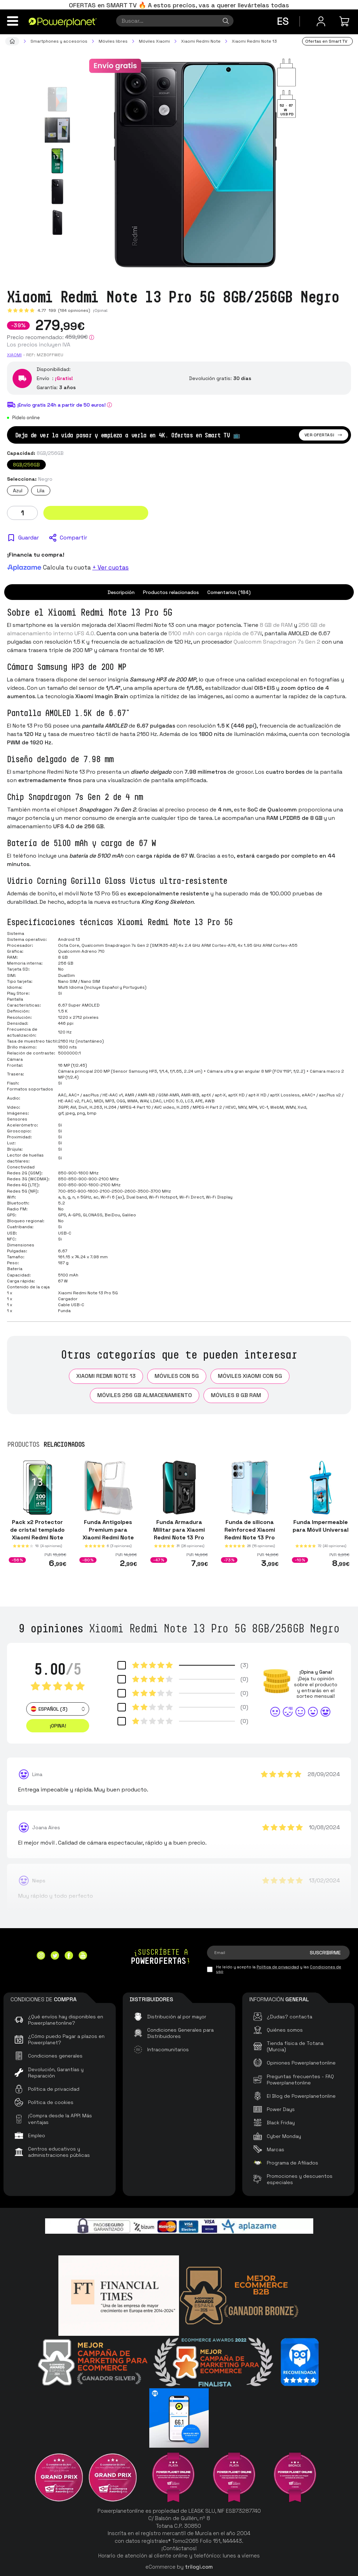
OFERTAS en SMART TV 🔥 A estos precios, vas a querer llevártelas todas (179, 5)
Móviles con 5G (177, 1376)
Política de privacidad (278, 1967)
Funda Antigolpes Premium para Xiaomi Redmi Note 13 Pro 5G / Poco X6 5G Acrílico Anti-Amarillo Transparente (108, 1545)
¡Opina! (100, 310)
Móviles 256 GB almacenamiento (144, 1395)
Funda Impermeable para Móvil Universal (321, 1525)
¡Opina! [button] (58, 1726)
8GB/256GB (26, 464)
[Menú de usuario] (321, 21)
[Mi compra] (345, 21)
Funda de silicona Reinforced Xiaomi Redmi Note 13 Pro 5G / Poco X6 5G (249, 1533)
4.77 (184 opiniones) (64, 310)
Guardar (28, 537)
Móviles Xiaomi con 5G (250, 1376)
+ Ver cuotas (110, 567)
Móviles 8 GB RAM (236, 1395)
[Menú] (12, 21)
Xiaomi (14, 355)
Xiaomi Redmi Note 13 (106, 1376)
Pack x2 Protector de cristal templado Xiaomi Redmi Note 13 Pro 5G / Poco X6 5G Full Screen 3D (37, 1537)
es (283, 21)
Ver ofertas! (324, 435)
